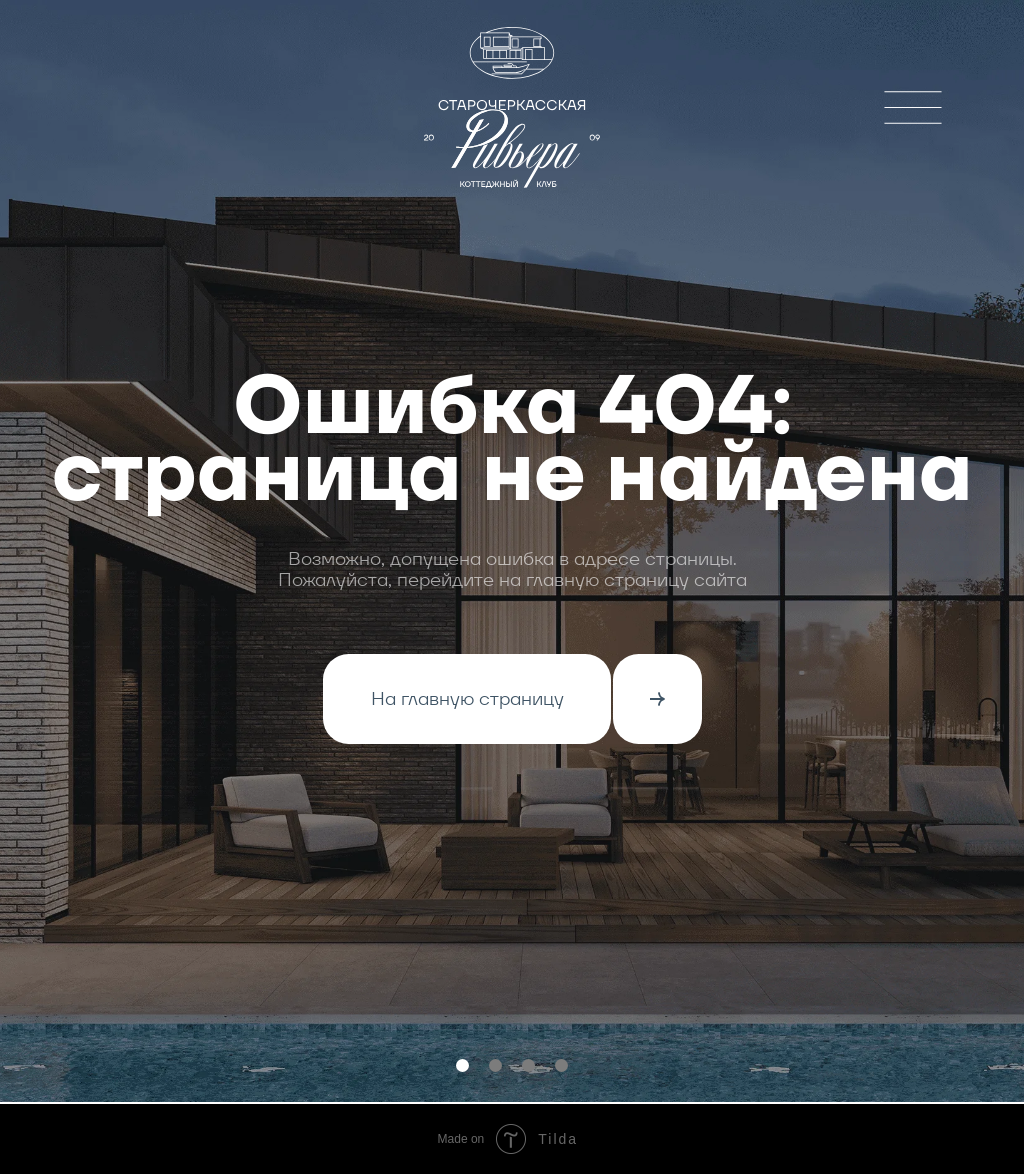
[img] (913, 108)
